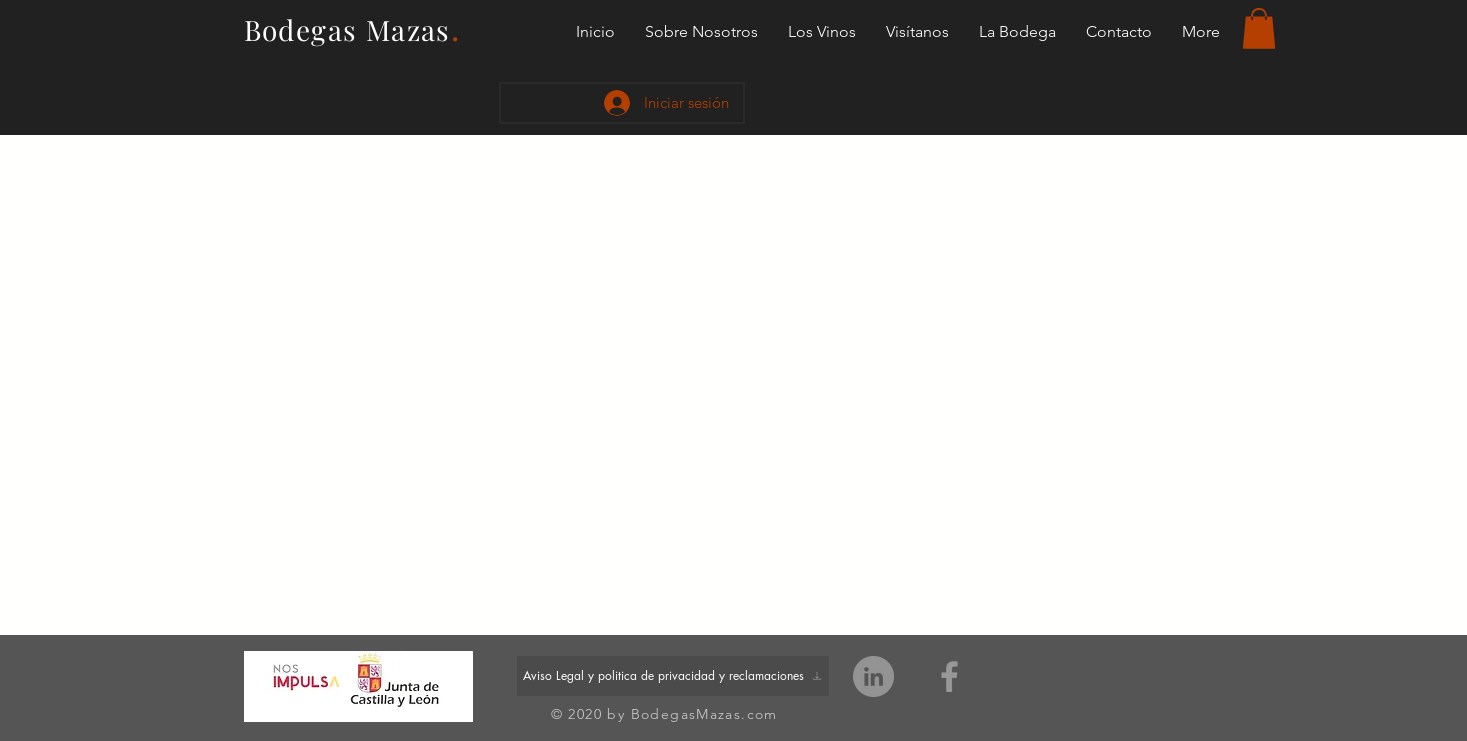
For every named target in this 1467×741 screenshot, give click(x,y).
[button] (1259, 28)
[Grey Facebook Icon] (949, 676)
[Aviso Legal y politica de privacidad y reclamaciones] (673, 676)
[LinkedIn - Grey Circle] (873, 676)
